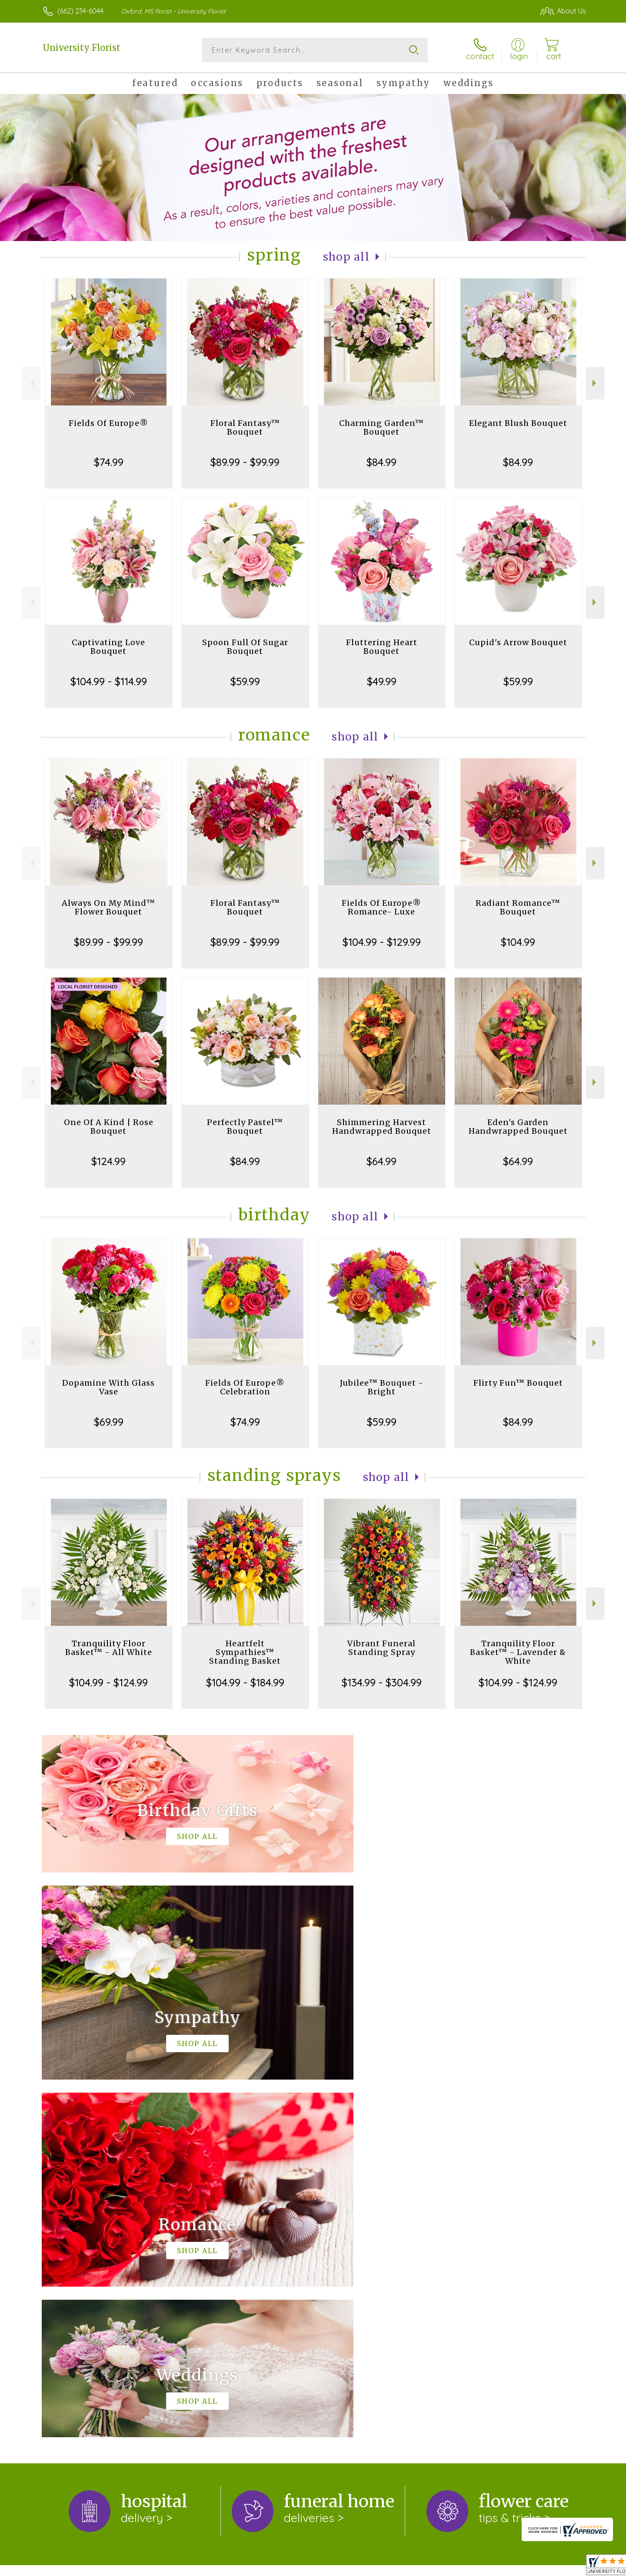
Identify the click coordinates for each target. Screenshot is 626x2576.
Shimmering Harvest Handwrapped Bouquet (381, 1126)
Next (595, 383)
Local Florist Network (505, 2567)
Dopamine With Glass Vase (108, 1387)
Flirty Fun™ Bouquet (518, 1383)
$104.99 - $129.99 (382, 941)
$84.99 (381, 462)
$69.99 (108, 1421)
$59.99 (245, 681)
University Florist (81, 47)
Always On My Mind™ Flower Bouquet (108, 907)
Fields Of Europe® (108, 423)
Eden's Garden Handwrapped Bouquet (518, 1126)
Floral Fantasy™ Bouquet (245, 427)
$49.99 (381, 681)
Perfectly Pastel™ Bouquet (245, 1126)
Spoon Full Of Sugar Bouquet (245, 646)
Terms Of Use (386, 2567)
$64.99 (381, 1161)
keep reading (239, 2242)
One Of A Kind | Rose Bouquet (108, 1126)
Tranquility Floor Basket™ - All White (108, 1647)
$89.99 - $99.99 (245, 462)
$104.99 (518, 941)
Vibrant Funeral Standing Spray (381, 1647)
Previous (31, 383)
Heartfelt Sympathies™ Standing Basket (245, 1652)
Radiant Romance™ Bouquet (518, 907)
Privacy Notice (439, 2567)
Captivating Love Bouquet (108, 646)
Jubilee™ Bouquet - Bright (381, 1387)
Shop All (346, 257)
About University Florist (83, 2225)
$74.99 (108, 462)
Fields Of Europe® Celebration (245, 1387)
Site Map (562, 2567)
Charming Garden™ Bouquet (381, 427)
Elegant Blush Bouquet (518, 423)
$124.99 (108, 1161)
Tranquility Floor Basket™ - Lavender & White (518, 1652)
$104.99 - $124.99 (108, 1682)
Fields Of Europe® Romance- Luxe (381, 907)
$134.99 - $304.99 (382, 1682)
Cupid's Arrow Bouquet (518, 642)
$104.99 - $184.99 (245, 1682)
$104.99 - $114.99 (108, 681)
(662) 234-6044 (80, 11)
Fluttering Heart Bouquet (381, 646)
